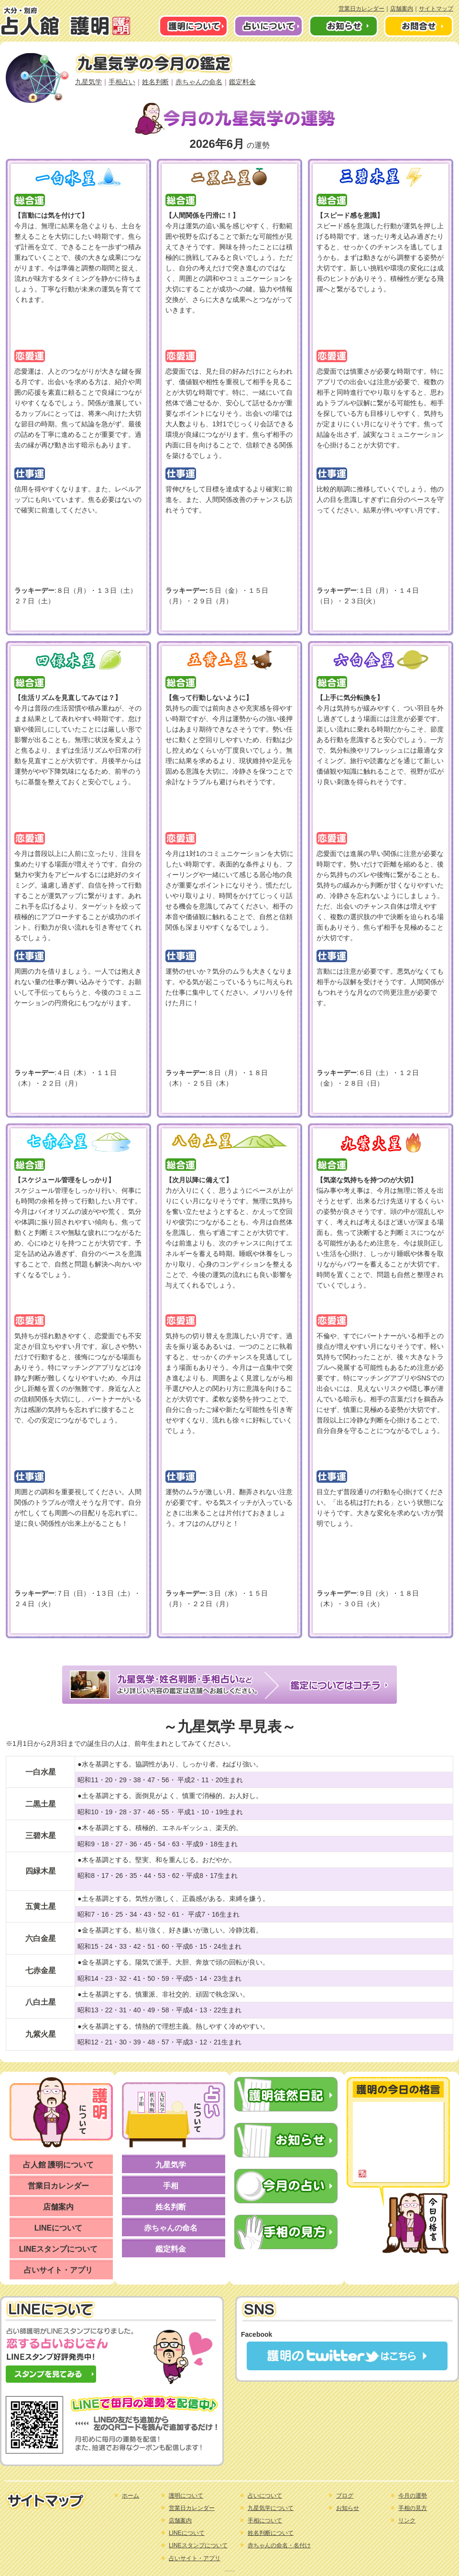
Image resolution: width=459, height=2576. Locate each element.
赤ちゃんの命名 (198, 82)
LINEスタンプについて (58, 2249)
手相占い (122, 82)
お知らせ (347, 2508)
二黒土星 (40, 1804)
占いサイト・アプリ (58, 2270)
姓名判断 (155, 82)
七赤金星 (40, 1970)
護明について (186, 2495)
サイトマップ (436, 8)
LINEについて (58, 2228)
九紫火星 (40, 2034)
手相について (265, 2520)
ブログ (344, 2495)
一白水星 (40, 1772)
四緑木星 (40, 1871)
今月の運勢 (412, 2495)
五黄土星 (40, 1906)
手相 (170, 2186)
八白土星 (40, 2002)
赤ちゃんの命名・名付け (279, 2545)
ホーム (130, 2495)
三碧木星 (40, 1836)
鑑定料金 (242, 82)
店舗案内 (401, 8)
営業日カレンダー (361, 8)
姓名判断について (271, 2533)
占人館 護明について (58, 2165)
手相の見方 (412, 2508)
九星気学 (88, 82)
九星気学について (271, 2508)
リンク (406, 2520)
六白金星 (40, 1938)
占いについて (265, 2495)
